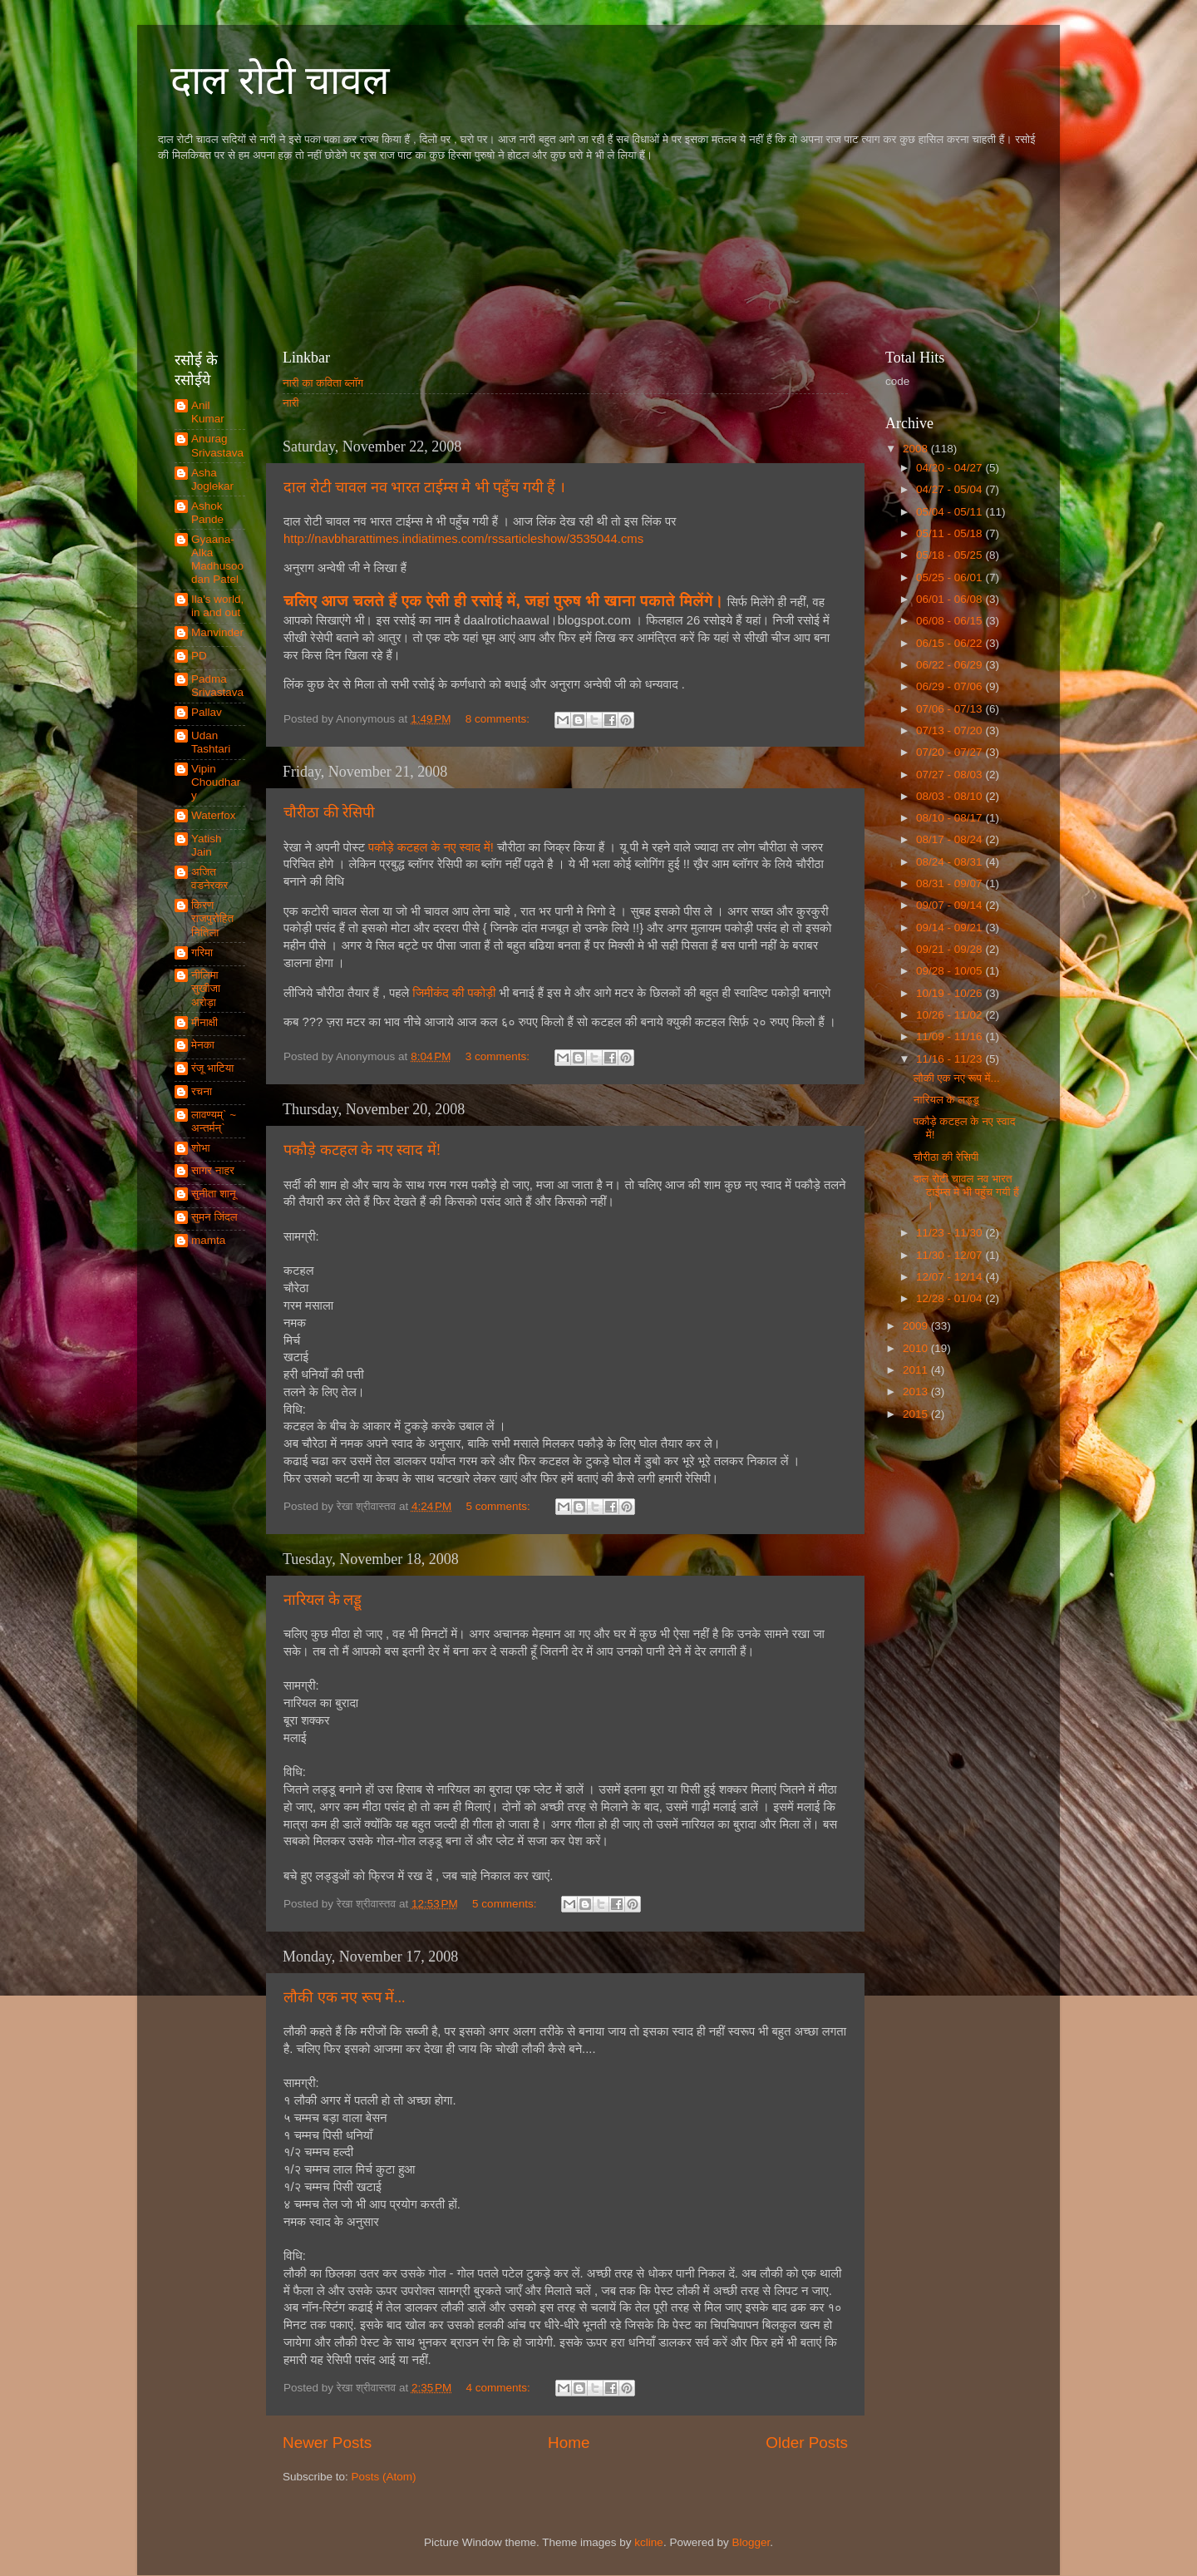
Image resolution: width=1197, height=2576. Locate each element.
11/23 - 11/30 (950, 1232)
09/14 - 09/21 (950, 927)
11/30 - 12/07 (950, 1255)
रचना (201, 1091)
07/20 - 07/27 (950, 752)
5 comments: (500, 1506)
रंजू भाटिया (212, 1068)
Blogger (751, 2542)
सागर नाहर (212, 1170)
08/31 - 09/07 (950, 883)
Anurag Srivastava (217, 445)
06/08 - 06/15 (950, 620)
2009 (917, 1326)
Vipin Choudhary (215, 782)
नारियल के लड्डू (322, 1599)
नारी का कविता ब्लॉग (323, 383)
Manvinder (217, 632)
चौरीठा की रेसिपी (329, 812)
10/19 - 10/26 (950, 993)
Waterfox (213, 815)
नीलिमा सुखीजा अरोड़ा (205, 988)
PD (199, 655)
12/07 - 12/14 (950, 1277)
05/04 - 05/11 (950, 512)
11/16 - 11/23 (950, 1059)
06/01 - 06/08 (950, 599)
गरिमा (202, 952)
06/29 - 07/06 (950, 686)
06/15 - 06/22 (950, 643)
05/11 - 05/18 (950, 533)
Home (568, 2442)
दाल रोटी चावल (280, 80)
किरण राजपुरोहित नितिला (212, 918)
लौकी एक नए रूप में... (344, 1997)
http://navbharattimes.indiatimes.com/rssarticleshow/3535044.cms (463, 538)
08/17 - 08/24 (950, 839)
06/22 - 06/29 (950, 665)
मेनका (202, 1045)
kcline (648, 2542)
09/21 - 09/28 (950, 949)
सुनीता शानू (213, 1193)
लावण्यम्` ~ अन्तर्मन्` (213, 1121)
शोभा (200, 1148)
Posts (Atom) (384, 2476)
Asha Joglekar (212, 479)
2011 (917, 1370)
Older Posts (807, 2442)
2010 (917, 1348)
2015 (917, 1414)
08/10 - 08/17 (950, 818)
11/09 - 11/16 (950, 1036)
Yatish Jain (206, 845)
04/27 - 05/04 (950, 489)
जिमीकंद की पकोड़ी (455, 992)
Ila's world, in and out (217, 606)
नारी (291, 403)
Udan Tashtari (210, 742)
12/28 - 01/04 (950, 1298)
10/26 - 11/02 (950, 1015)
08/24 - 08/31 (950, 862)
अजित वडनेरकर (209, 878)
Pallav (206, 712)
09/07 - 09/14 (950, 905)
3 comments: (499, 1056)
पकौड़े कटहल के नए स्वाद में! (431, 847)
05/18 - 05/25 (950, 555)
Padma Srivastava (217, 685)
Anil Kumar (207, 412)
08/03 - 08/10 (950, 796)
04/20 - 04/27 (950, 467)
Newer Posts (327, 2442)
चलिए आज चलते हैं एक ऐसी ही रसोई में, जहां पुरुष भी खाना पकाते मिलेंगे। (503, 600)
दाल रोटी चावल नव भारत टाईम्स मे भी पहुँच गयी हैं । (424, 487)
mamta (208, 1240)
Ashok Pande (207, 513)
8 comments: (499, 719)
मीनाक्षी (204, 1022)
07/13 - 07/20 (950, 730)
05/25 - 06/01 (950, 577)
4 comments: (500, 2387)
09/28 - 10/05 (950, 971)
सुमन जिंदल (214, 1217)
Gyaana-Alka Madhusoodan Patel (217, 559)
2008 (917, 448)
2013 (917, 1391)
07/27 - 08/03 (950, 774)
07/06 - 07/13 (950, 709)
